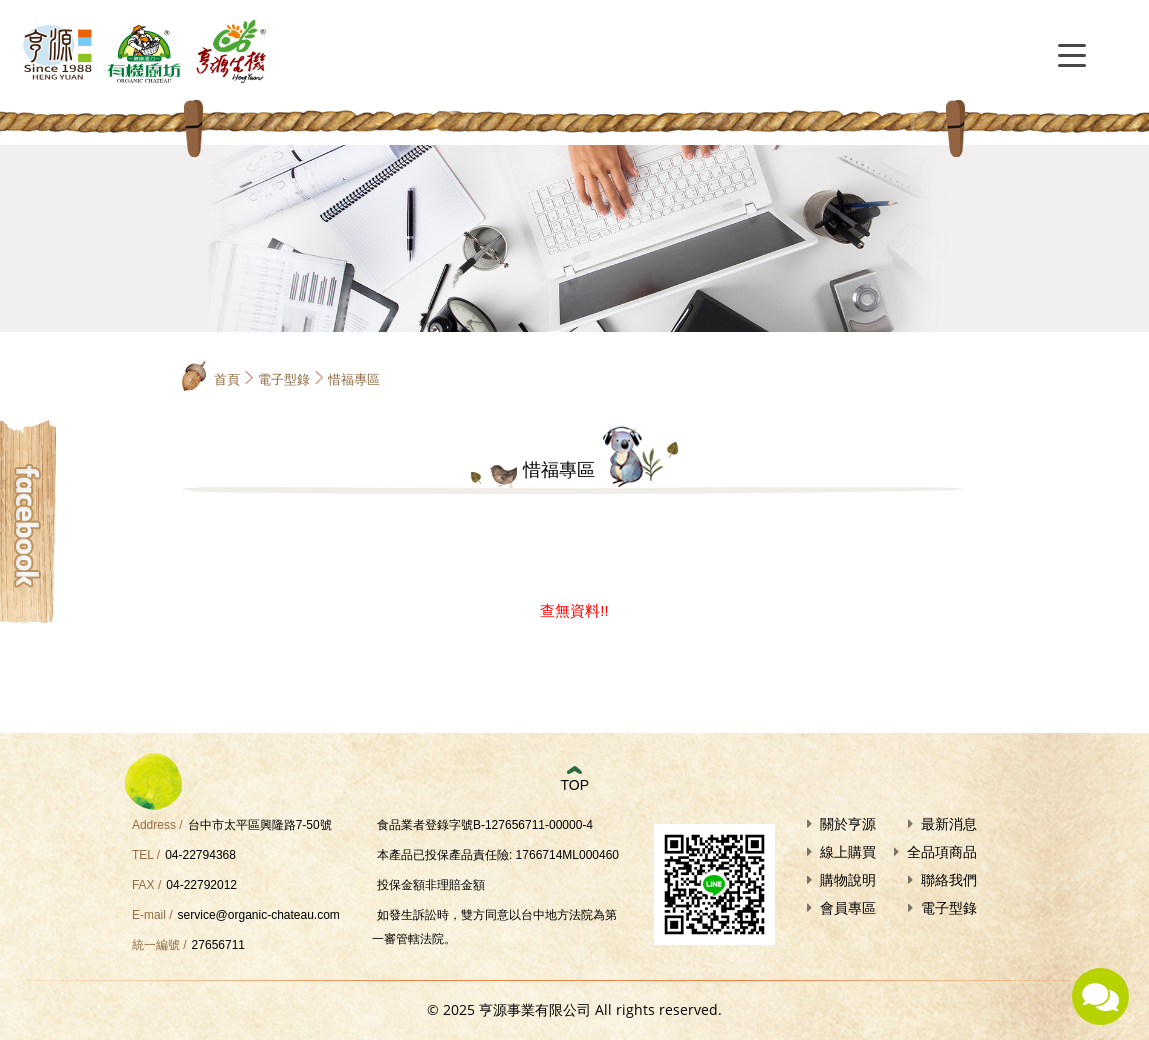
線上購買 (848, 852)
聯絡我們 (949, 880)
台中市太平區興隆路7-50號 (260, 825)
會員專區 (848, 908)
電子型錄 (284, 379)
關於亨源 (848, 824)
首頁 (227, 379)
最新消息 (949, 824)
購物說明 (848, 880)
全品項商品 (942, 852)
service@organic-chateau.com (259, 915)
